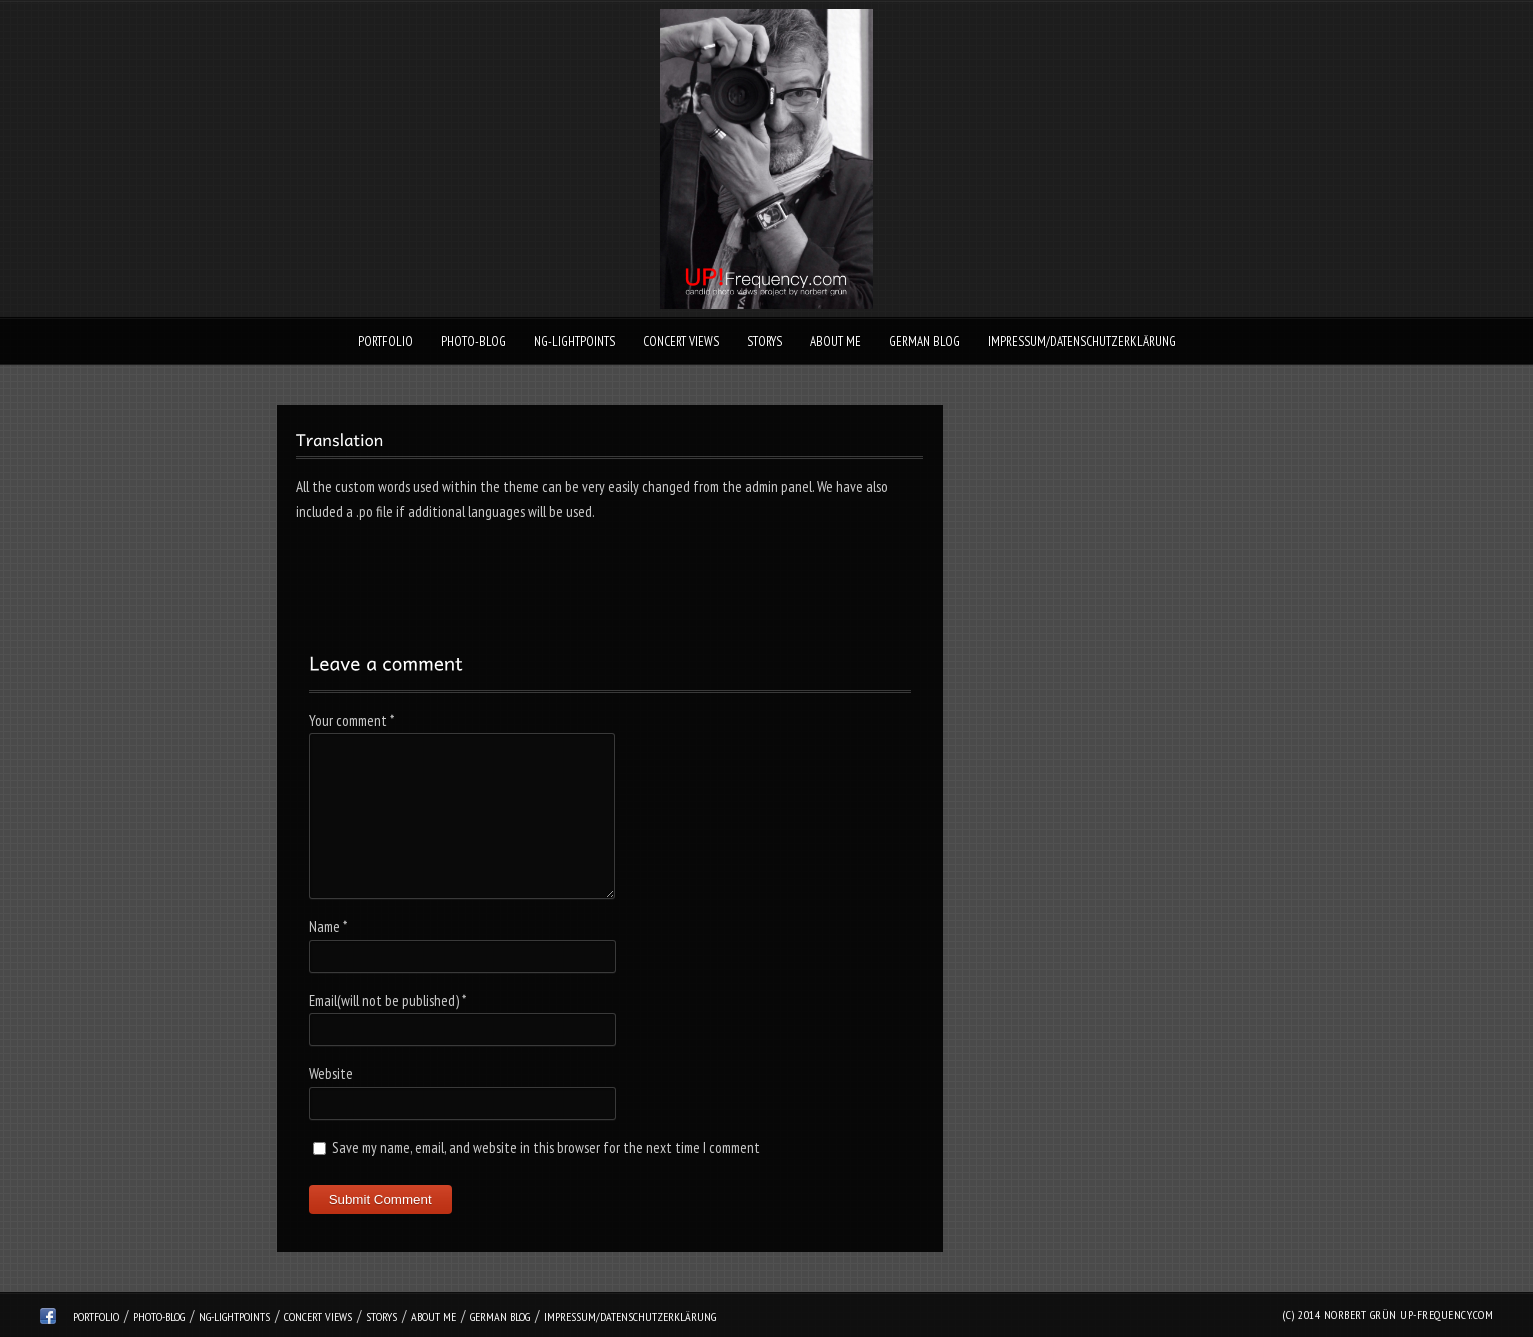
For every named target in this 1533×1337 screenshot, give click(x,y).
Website (331, 1073)
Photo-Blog (473, 341)
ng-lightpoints (574, 341)
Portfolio (385, 341)
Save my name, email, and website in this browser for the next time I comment (546, 1147)
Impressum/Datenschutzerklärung (1082, 341)
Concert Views (681, 341)
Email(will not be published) (387, 1000)
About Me (835, 341)
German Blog (924, 341)
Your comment (351, 720)
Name (328, 926)
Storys (764, 341)
